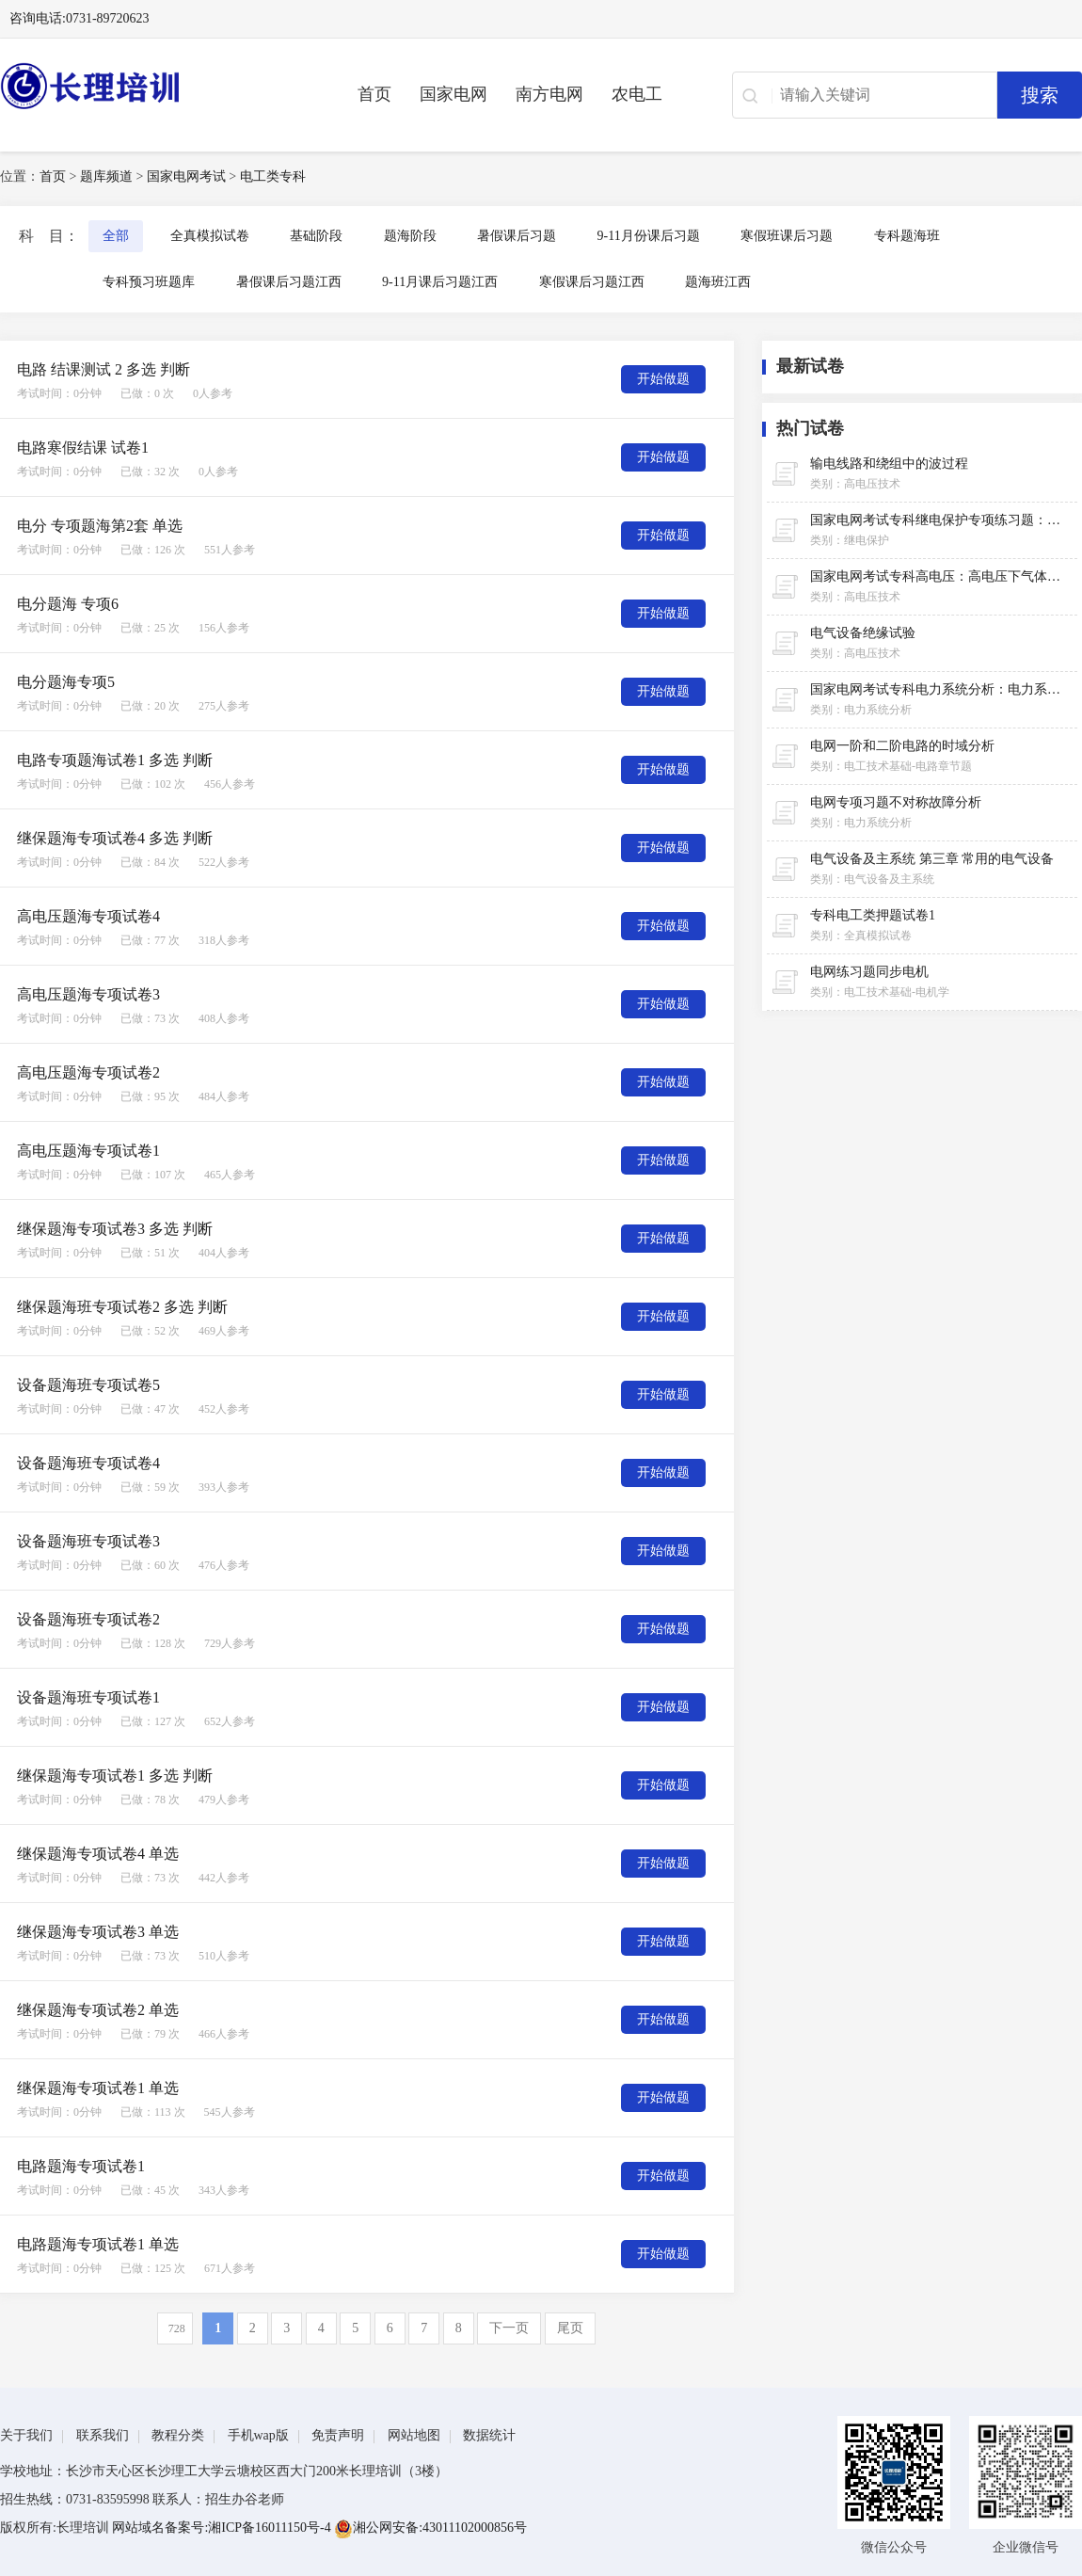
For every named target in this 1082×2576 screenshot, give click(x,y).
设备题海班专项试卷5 (88, 1385)
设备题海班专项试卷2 (88, 1619)
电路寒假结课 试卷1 (83, 448)
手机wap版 (258, 2435)
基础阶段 (316, 236)
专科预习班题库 (149, 282)
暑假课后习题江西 (289, 282)
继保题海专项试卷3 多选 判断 (115, 1229)
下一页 (509, 2328)
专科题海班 (907, 236)
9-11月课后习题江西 (440, 282)
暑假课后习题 (516, 236)
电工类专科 (273, 176)
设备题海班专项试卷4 (88, 1463)
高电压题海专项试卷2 (88, 1072)
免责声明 (337, 2435)
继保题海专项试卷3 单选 (98, 1932)
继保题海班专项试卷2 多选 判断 (122, 1307)
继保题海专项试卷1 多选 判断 (115, 1776)
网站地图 (414, 2435)
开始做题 (663, 379)
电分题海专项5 (66, 682)
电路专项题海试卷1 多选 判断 (115, 760)
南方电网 (549, 94)
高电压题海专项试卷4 (88, 916)
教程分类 (177, 2435)
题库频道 (106, 176)
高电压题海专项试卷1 (88, 1151)
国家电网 (453, 94)
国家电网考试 (186, 176)
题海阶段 (410, 236)
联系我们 (102, 2435)
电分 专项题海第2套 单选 (100, 526)
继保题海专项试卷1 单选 (98, 2088)
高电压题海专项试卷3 (88, 994)
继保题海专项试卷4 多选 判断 (115, 838)
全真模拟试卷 (209, 236)
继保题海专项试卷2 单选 (98, 2010)
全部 (116, 236)
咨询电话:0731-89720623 (79, 18)
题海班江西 (718, 282)
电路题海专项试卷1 (81, 2166)
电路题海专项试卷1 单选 (98, 2244)
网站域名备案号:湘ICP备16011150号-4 (223, 2527)
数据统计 (489, 2435)
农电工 (637, 94)
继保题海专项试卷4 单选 (98, 1854)
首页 (374, 94)
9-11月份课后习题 (648, 236)
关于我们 (26, 2435)
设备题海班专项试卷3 (88, 1541)
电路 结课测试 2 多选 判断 (103, 369)
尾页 (570, 2328)
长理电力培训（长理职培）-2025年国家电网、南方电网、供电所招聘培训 (150, 85)
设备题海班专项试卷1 (88, 1697)
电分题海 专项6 (68, 604)
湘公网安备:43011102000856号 (430, 2527)
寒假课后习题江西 (591, 282)
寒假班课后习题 (786, 236)
